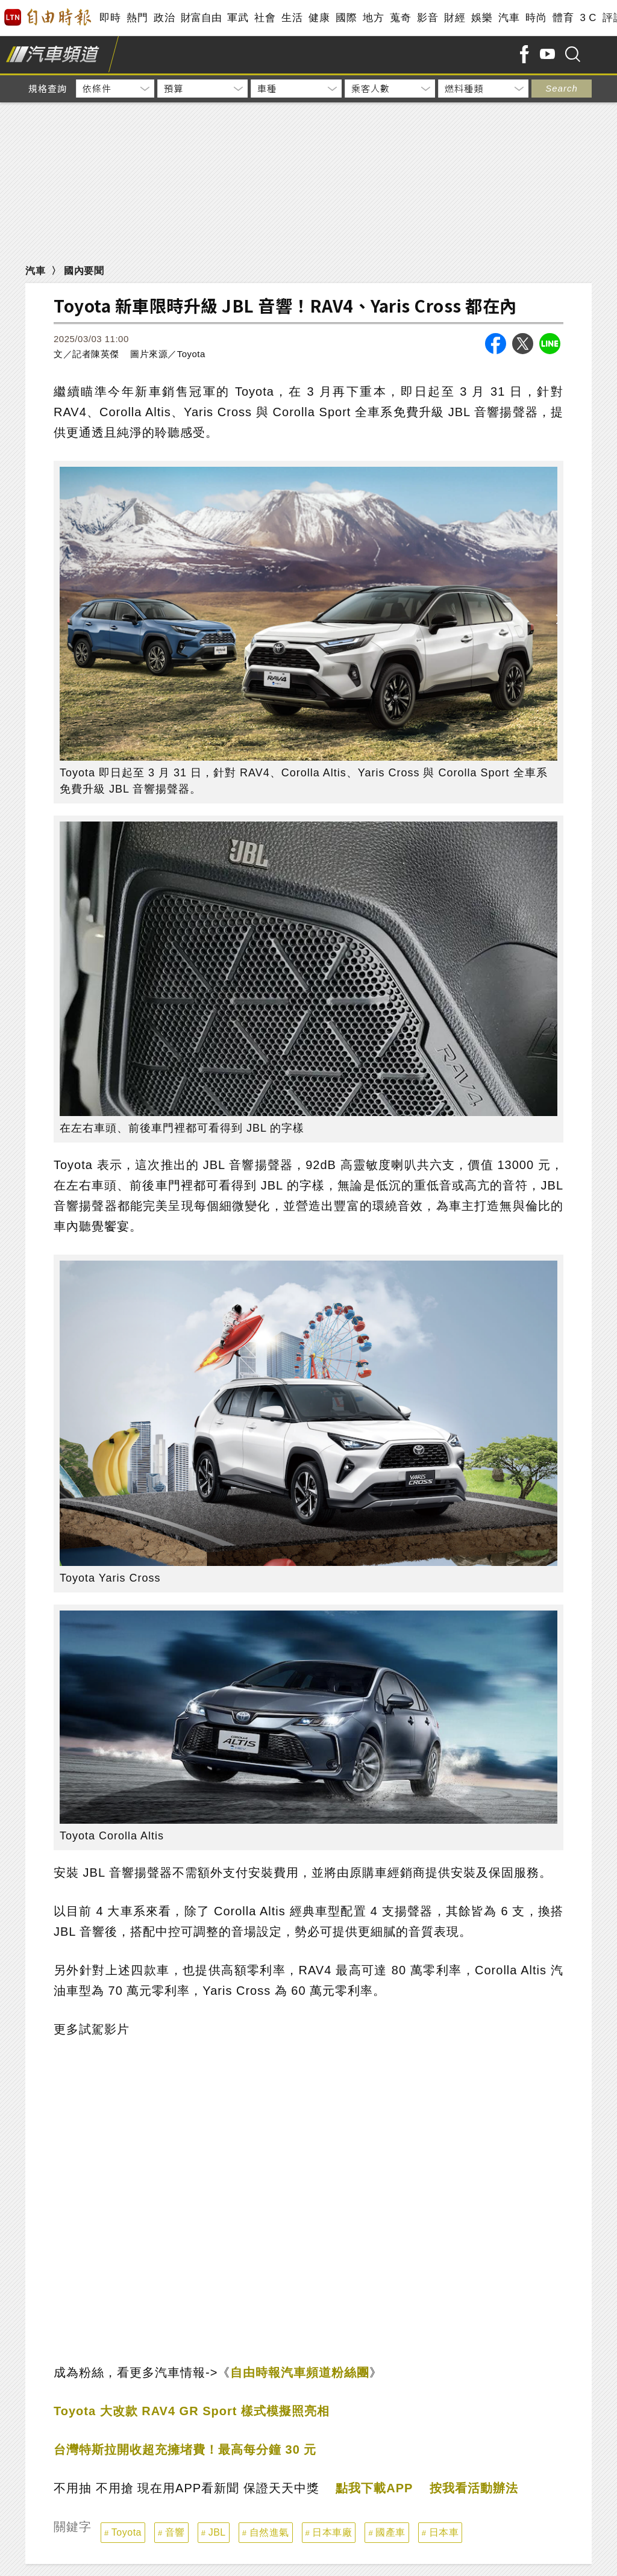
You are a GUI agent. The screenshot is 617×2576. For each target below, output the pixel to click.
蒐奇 (400, 17)
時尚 (536, 17)
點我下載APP (374, 2488)
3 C (588, 17)
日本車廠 (332, 2532)
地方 (373, 17)
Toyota (126, 2532)
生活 (291, 17)
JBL (217, 2532)
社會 (264, 17)
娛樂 (481, 17)
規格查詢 (47, 88)
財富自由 (201, 17)
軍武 (237, 17)
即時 (110, 17)
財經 (454, 17)
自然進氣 (269, 2532)
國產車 (390, 2532)
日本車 (444, 2532)
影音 (427, 17)
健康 (319, 17)
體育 (563, 17)
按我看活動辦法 (474, 2488)
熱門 (137, 17)
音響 (175, 2532)
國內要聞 (84, 271)
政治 (164, 17)
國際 (346, 17)
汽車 (508, 17)
